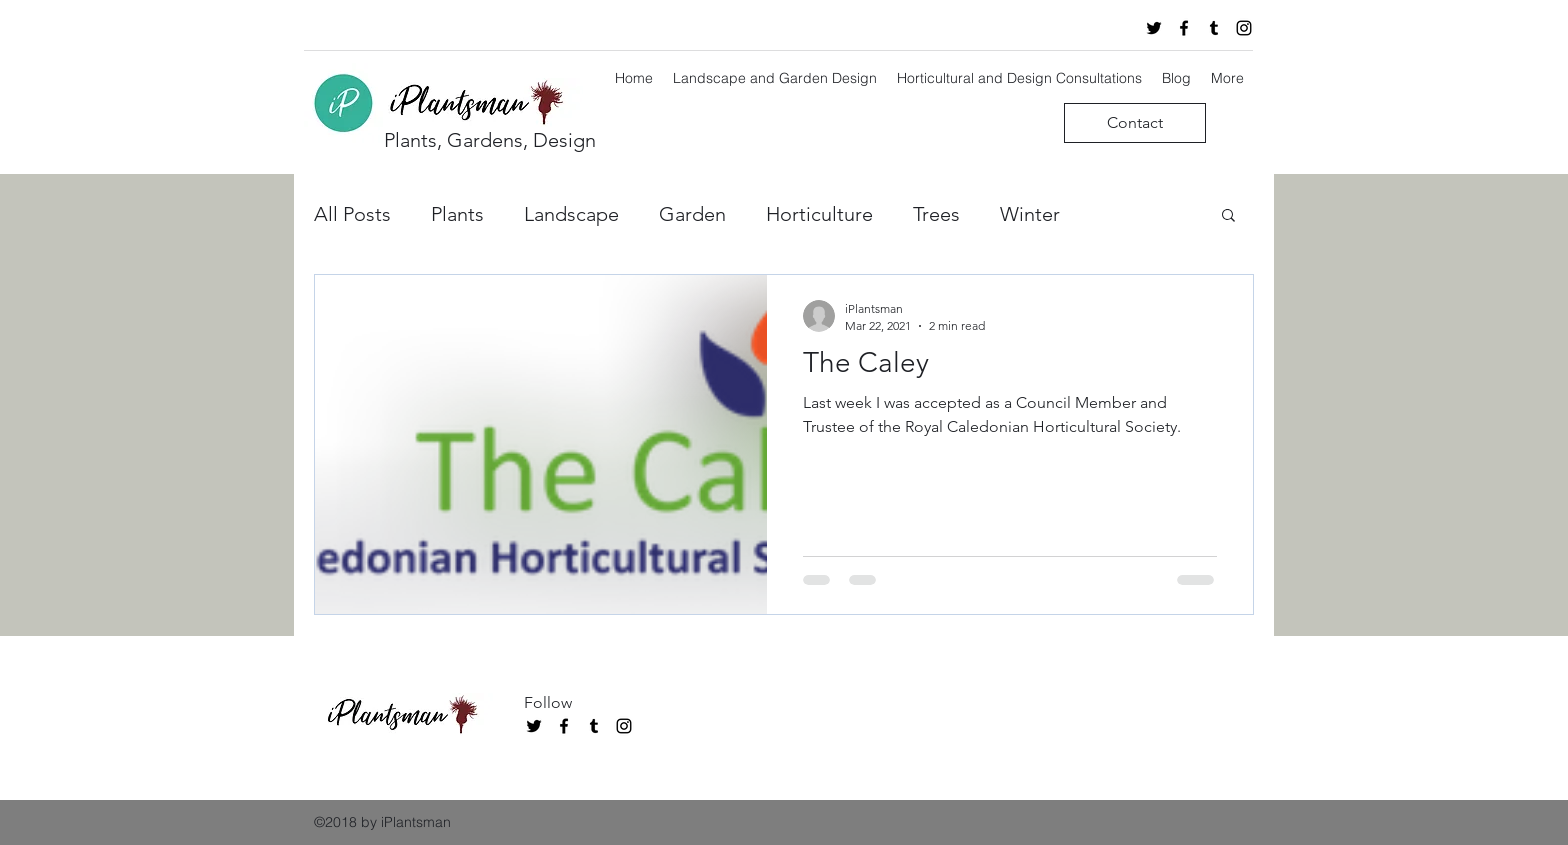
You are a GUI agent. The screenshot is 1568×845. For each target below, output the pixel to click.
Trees (936, 214)
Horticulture (819, 214)
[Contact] (1135, 123)
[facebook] (1184, 28)
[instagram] (1244, 28)
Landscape (571, 214)
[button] (1228, 216)
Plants (457, 214)
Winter (1030, 214)
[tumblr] (1214, 28)
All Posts (352, 214)
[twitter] (1154, 28)
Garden (692, 214)
